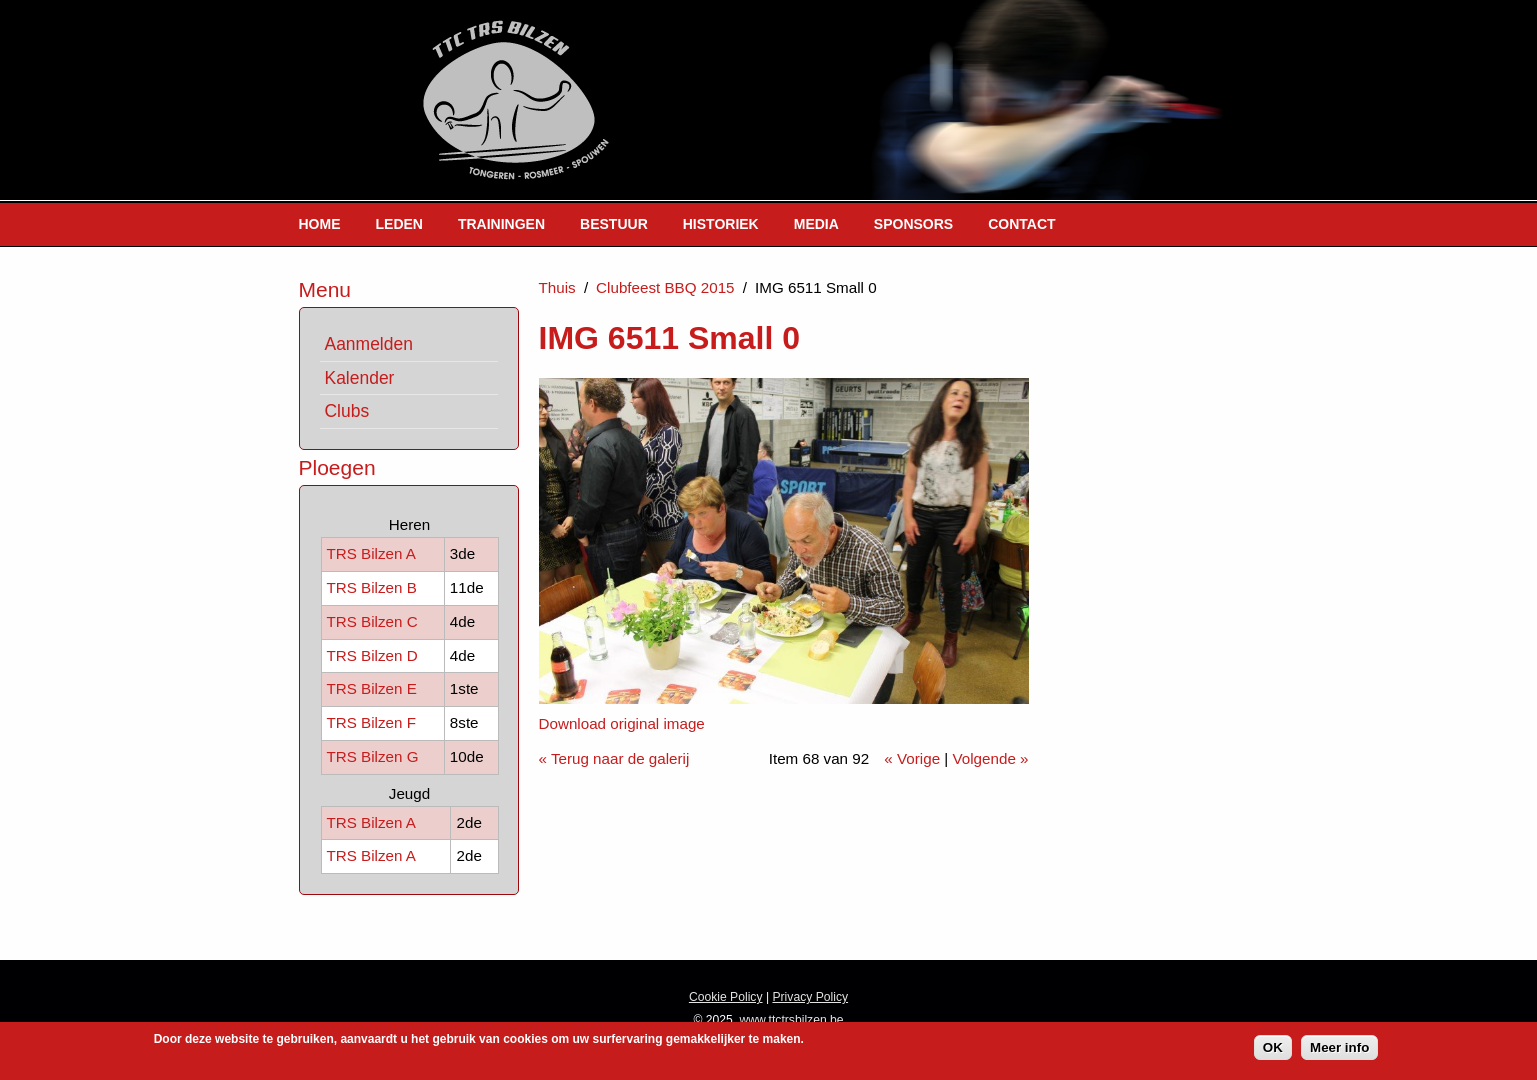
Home (320, 224)
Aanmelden (369, 344)
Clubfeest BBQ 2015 (665, 287)
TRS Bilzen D (372, 655)
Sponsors (913, 224)
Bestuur (614, 224)
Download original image (622, 723)
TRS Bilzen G (373, 756)
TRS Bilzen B (372, 587)
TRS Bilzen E (372, 688)
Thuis (557, 287)
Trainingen (501, 224)
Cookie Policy (726, 997)
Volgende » (990, 758)
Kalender (360, 378)
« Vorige (912, 758)
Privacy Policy (810, 997)
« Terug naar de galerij (614, 758)
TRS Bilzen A (371, 553)
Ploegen (337, 467)
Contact (1021, 224)
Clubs (347, 411)
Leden (399, 224)
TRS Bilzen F (371, 722)
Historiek (721, 224)
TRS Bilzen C (372, 621)
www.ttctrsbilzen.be (792, 1020)
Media (816, 224)
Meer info (1339, 1050)
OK (1273, 1050)
